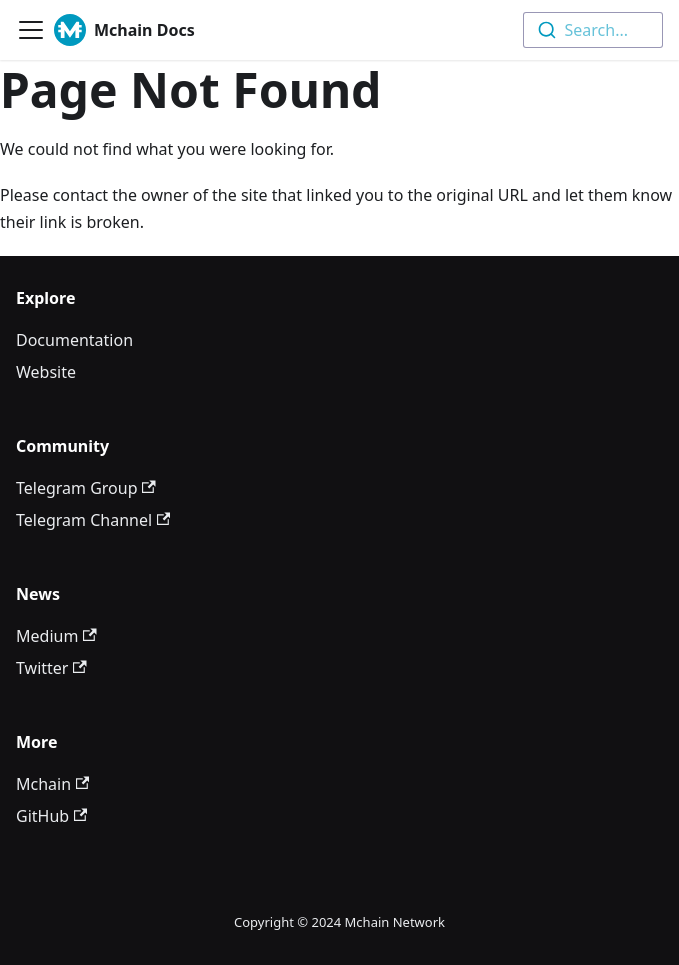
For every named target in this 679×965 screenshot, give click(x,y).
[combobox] (593, 30)
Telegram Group (86, 488)
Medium (56, 636)
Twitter (51, 668)
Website (46, 372)
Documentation (74, 340)
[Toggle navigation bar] (31, 30)
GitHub (51, 816)
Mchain (52, 784)
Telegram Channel (93, 520)
